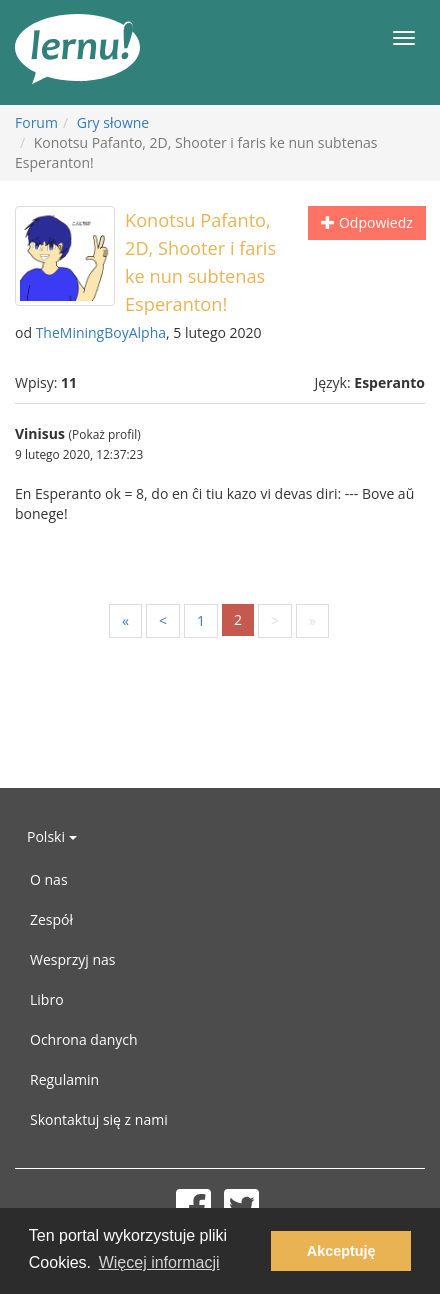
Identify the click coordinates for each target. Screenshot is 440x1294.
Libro (47, 999)
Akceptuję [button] (341, 1251)
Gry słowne (113, 122)
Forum (36, 122)
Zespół (51, 919)
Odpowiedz (366, 222)
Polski (52, 836)
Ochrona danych (84, 1039)
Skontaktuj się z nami (99, 1119)
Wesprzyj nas (73, 959)
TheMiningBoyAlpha (101, 332)
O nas (49, 879)
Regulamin (64, 1079)
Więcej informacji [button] (159, 1262)
